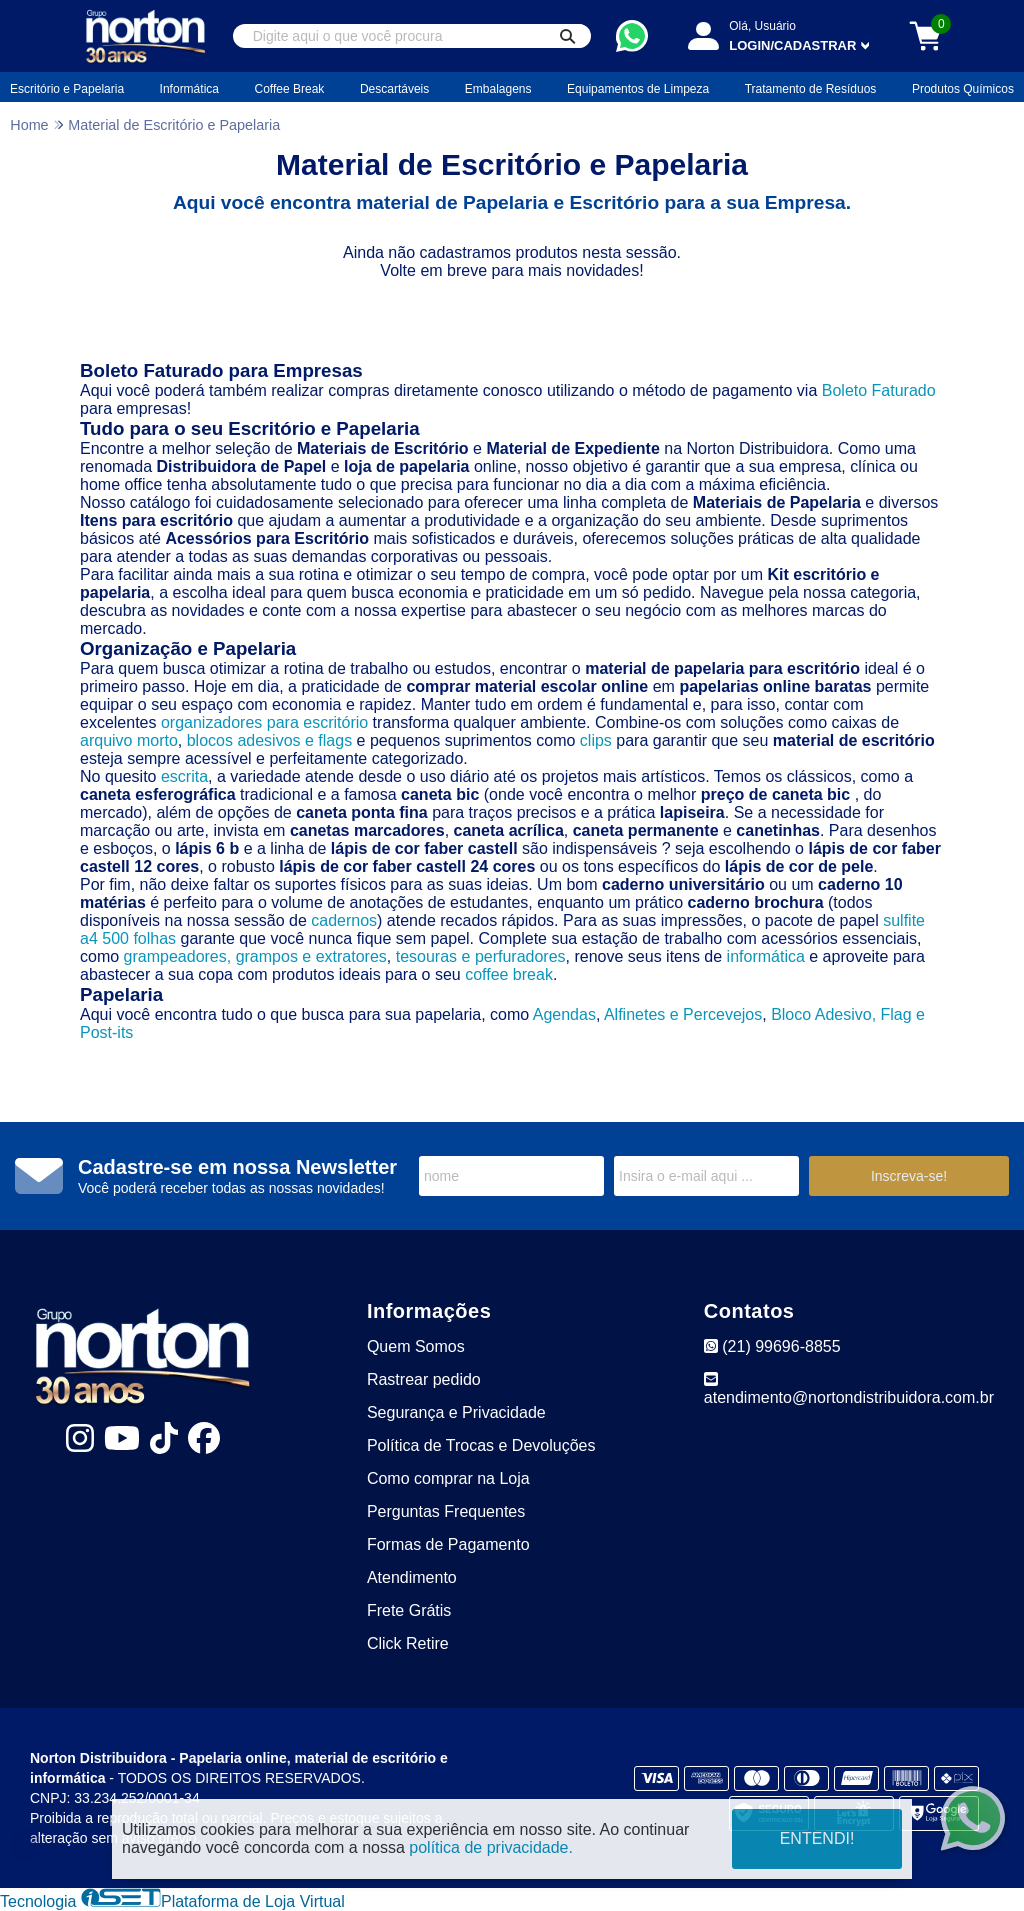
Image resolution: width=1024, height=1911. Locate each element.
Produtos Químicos (963, 89)
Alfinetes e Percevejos (683, 1014)
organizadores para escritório (264, 722)
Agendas (564, 1014)
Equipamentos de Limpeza (638, 89)
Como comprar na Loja (448, 1478)
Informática (189, 89)
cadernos (344, 920)
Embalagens (498, 89)
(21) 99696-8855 (772, 1346)
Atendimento (412, 1577)
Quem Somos (416, 1346)
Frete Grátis (409, 1610)
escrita (184, 776)
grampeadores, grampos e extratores (255, 956)
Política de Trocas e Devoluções (481, 1445)
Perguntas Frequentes (446, 1511)
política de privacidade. (491, 1847)
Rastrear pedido (424, 1379)
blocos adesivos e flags (269, 740)
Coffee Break (290, 89)
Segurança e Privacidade (456, 1412)
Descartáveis (394, 89)
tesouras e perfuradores (481, 956)
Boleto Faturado (879, 390)
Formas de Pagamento (448, 1544)
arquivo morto (129, 740)
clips (596, 740)
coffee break (509, 974)
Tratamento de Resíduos (811, 89)
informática (766, 956)
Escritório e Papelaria (67, 89)
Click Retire (408, 1643)
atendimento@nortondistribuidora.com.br (849, 1388)
